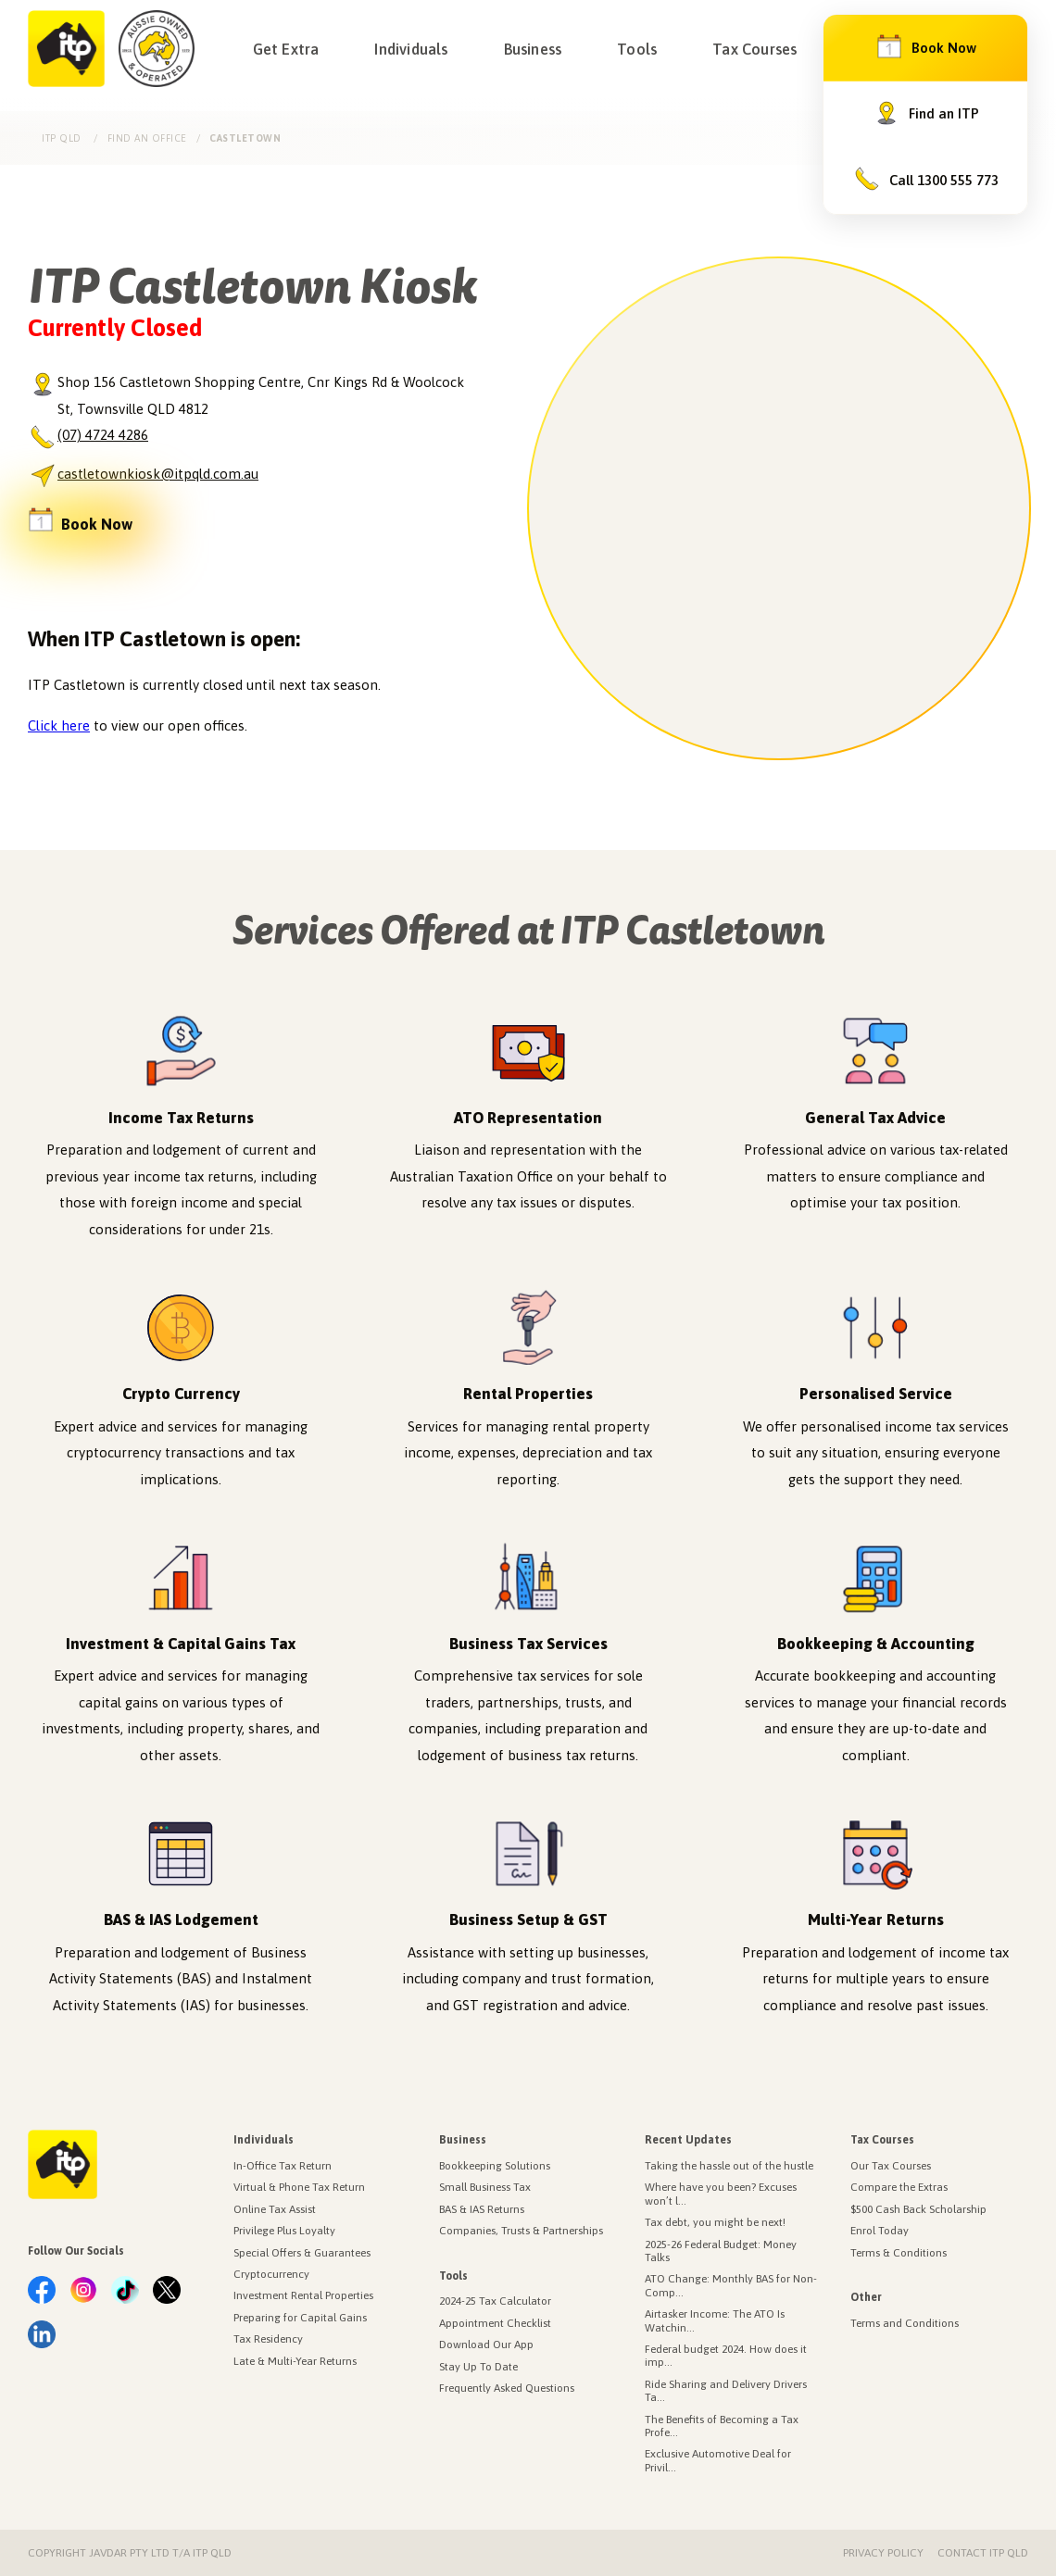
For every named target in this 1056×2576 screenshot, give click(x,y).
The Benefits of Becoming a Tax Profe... (721, 2426)
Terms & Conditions (898, 2252)
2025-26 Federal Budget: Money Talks (721, 2251)
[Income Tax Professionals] (66, 48)
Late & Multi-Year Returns (295, 2361)
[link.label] (42, 2291)
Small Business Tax (485, 2187)
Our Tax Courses (890, 2165)
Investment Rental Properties (303, 2295)
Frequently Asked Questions (506, 2388)
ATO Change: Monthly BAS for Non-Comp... (731, 2285)
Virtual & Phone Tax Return (299, 2187)
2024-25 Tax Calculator (495, 2301)
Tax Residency (268, 2338)
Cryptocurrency (271, 2274)
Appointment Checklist (495, 2323)
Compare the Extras (899, 2187)
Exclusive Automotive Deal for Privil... (718, 2460)
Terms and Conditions (904, 2323)
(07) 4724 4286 (102, 435)
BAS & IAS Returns (481, 2209)
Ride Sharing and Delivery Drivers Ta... (726, 2391)
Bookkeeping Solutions (494, 2165)
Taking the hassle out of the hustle (729, 2165)
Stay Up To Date (478, 2366)
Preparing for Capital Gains (300, 2317)
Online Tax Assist (274, 2209)
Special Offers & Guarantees (302, 2252)
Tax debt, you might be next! (715, 2222)
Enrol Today (879, 2230)
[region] (779, 508)
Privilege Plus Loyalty (284, 2230)
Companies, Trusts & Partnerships (521, 2230)
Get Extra (286, 49)
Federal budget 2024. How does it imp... (726, 2356)
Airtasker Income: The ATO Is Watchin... (715, 2320)
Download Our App (486, 2344)
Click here (59, 725)
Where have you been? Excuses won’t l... (721, 2194)
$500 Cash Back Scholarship (918, 2209)
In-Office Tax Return (282, 2165)
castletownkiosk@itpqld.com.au (157, 473)
